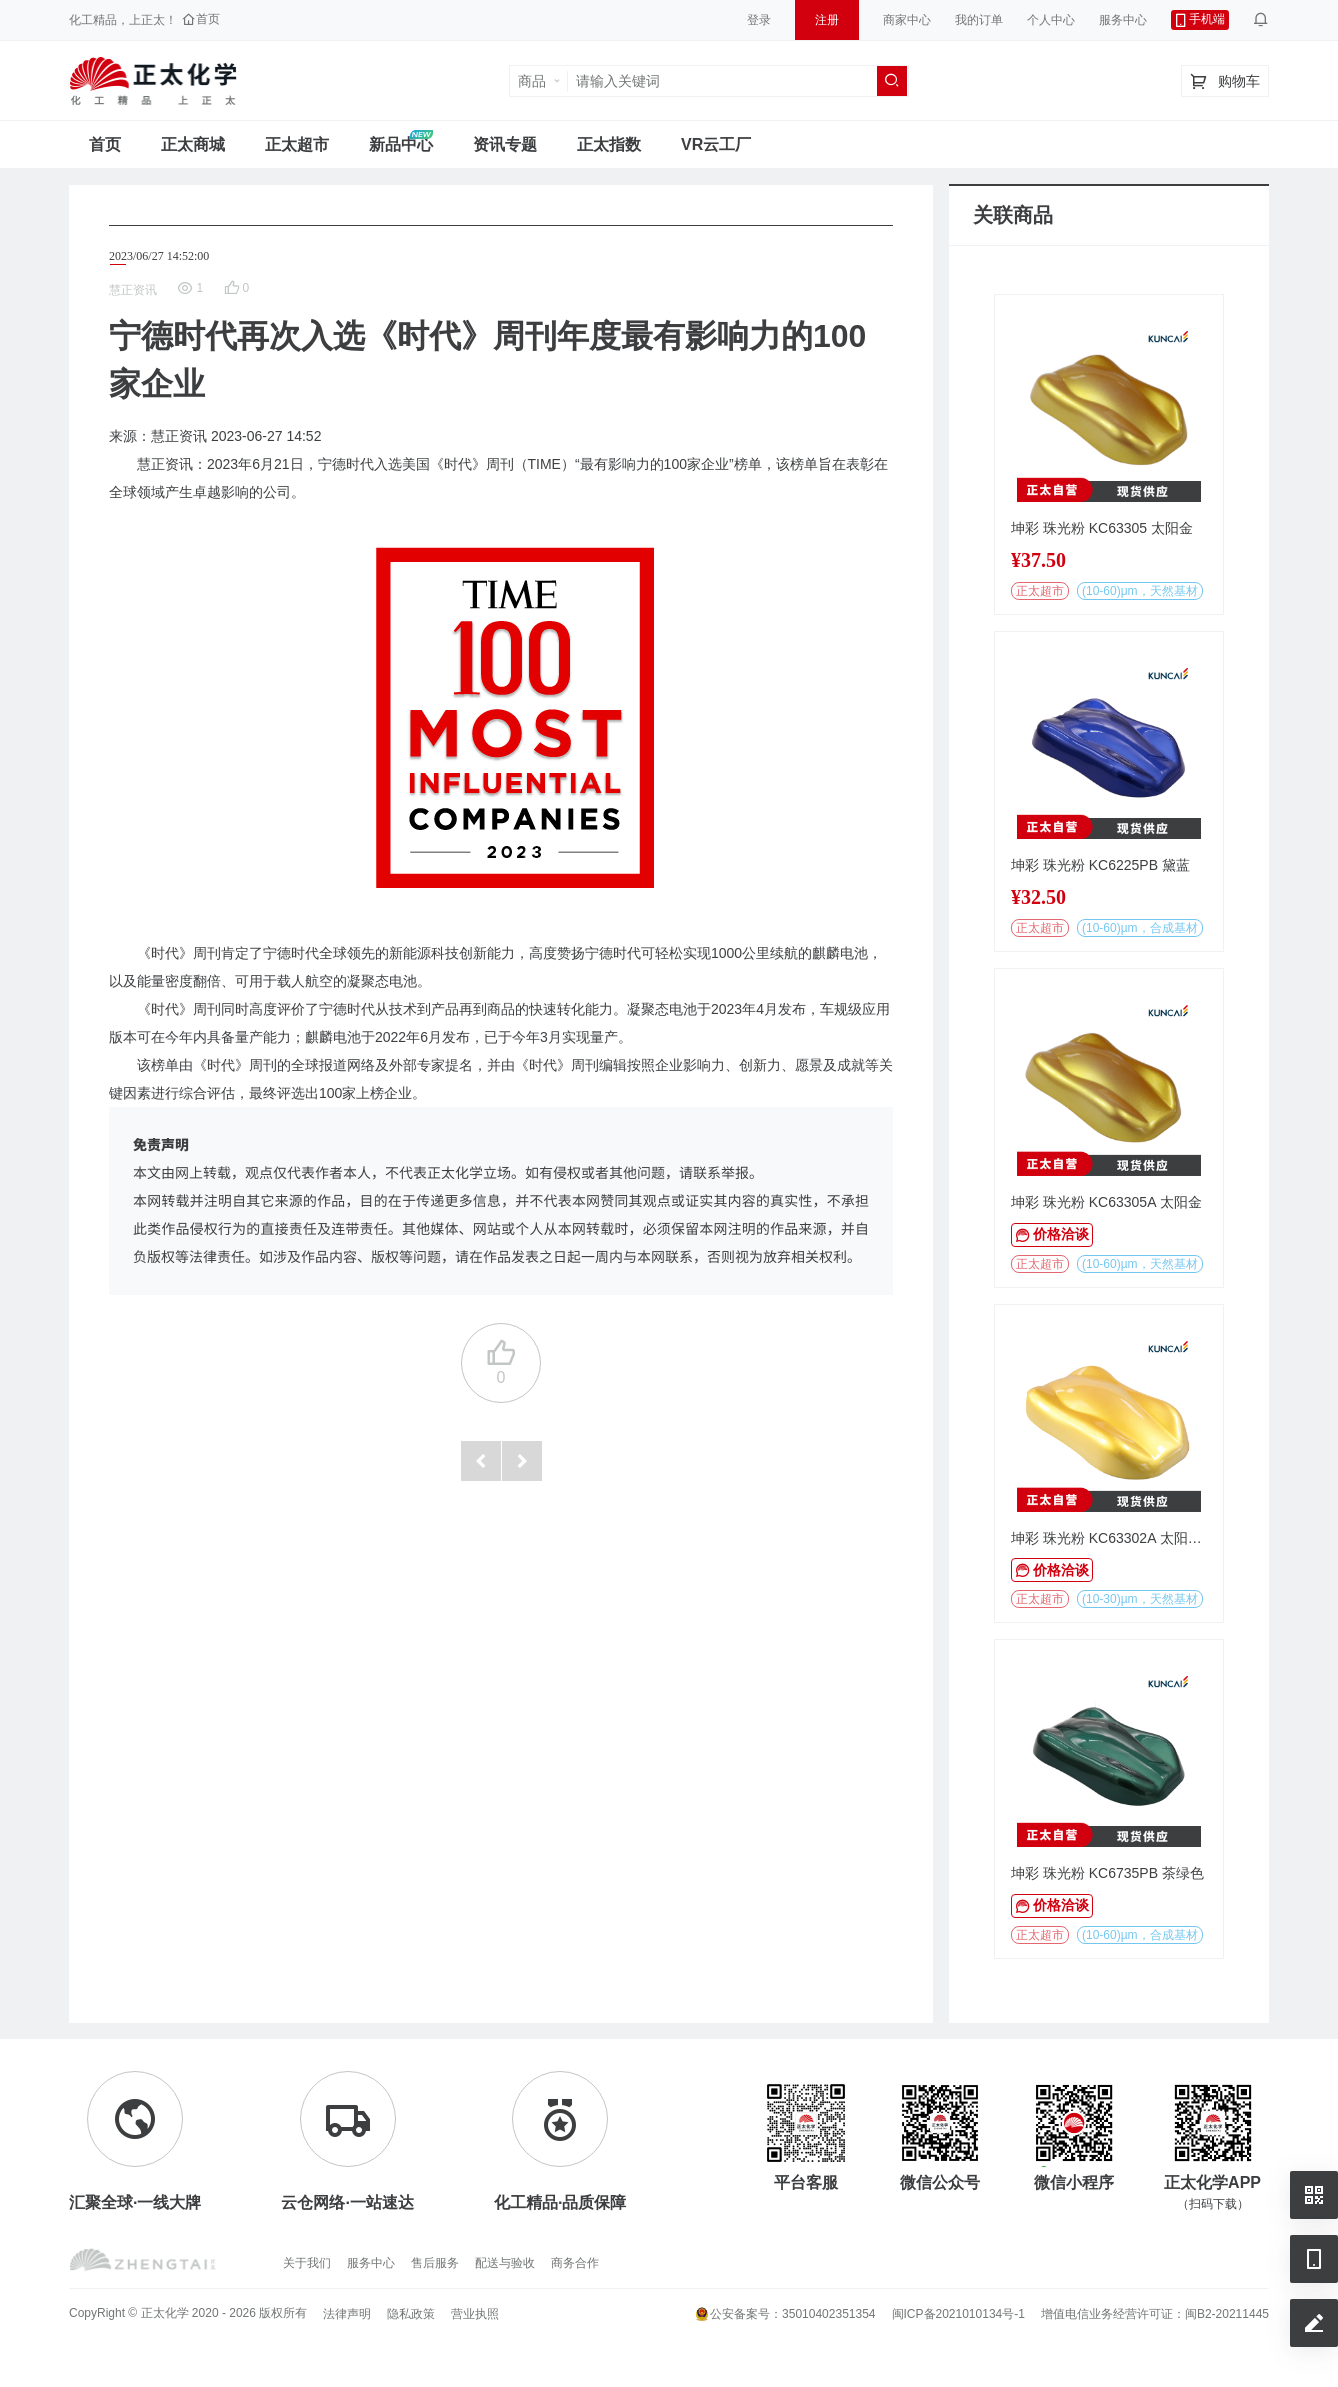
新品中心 (401, 144)
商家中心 (907, 20)
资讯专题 (505, 144)
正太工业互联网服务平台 (153, 81)
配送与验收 (505, 2263)
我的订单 (979, 20)
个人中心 (1051, 20)
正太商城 (193, 144)
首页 (105, 144)
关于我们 (307, 2263)
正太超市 (297, 144)
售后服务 (435, 2263)
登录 (759, 20)
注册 (827, 20)
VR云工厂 (716, 144)
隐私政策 (411, 2314)
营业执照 (475, 2314)
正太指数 (609, 144)
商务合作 (575, 2263)
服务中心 (1123, 20)
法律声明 (347, 2314)
